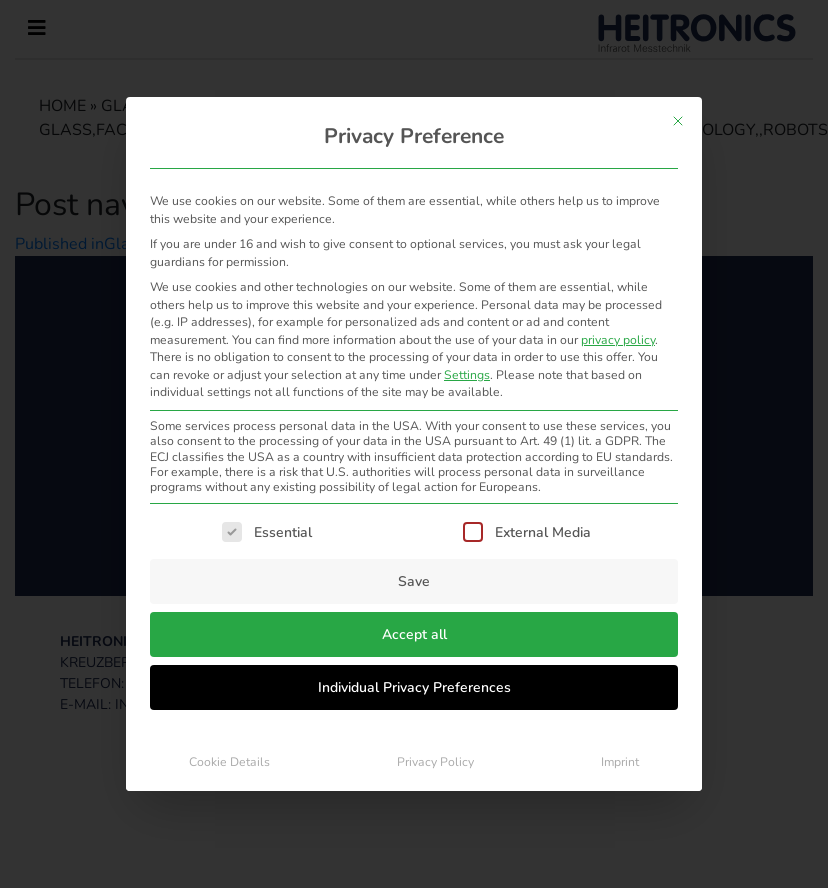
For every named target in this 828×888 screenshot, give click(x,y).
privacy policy (618, 340)
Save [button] (414, 581)
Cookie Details (229, 762)
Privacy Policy (435, 762)
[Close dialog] (678, 121)
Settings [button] (467, 375)
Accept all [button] (414, 634)
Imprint (620, 762)
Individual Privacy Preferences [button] (414, 687)
